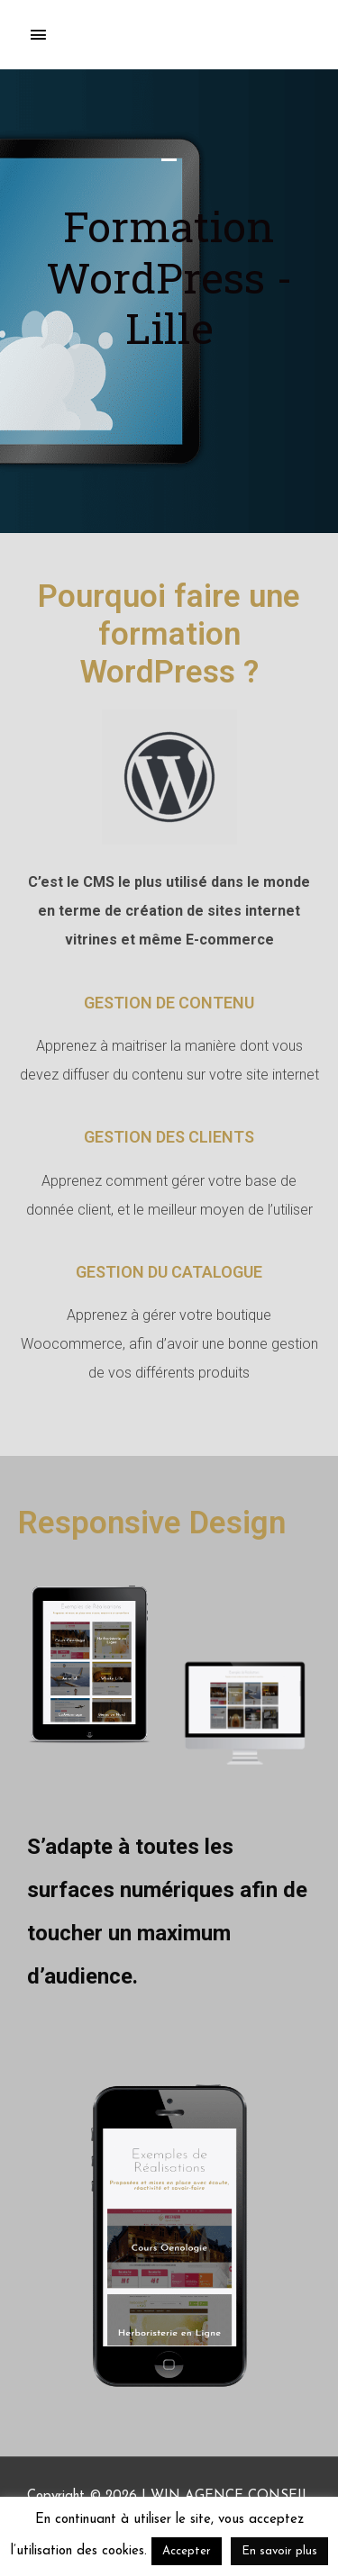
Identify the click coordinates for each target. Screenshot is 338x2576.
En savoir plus (279, 2551)
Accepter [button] (186, 2551)
